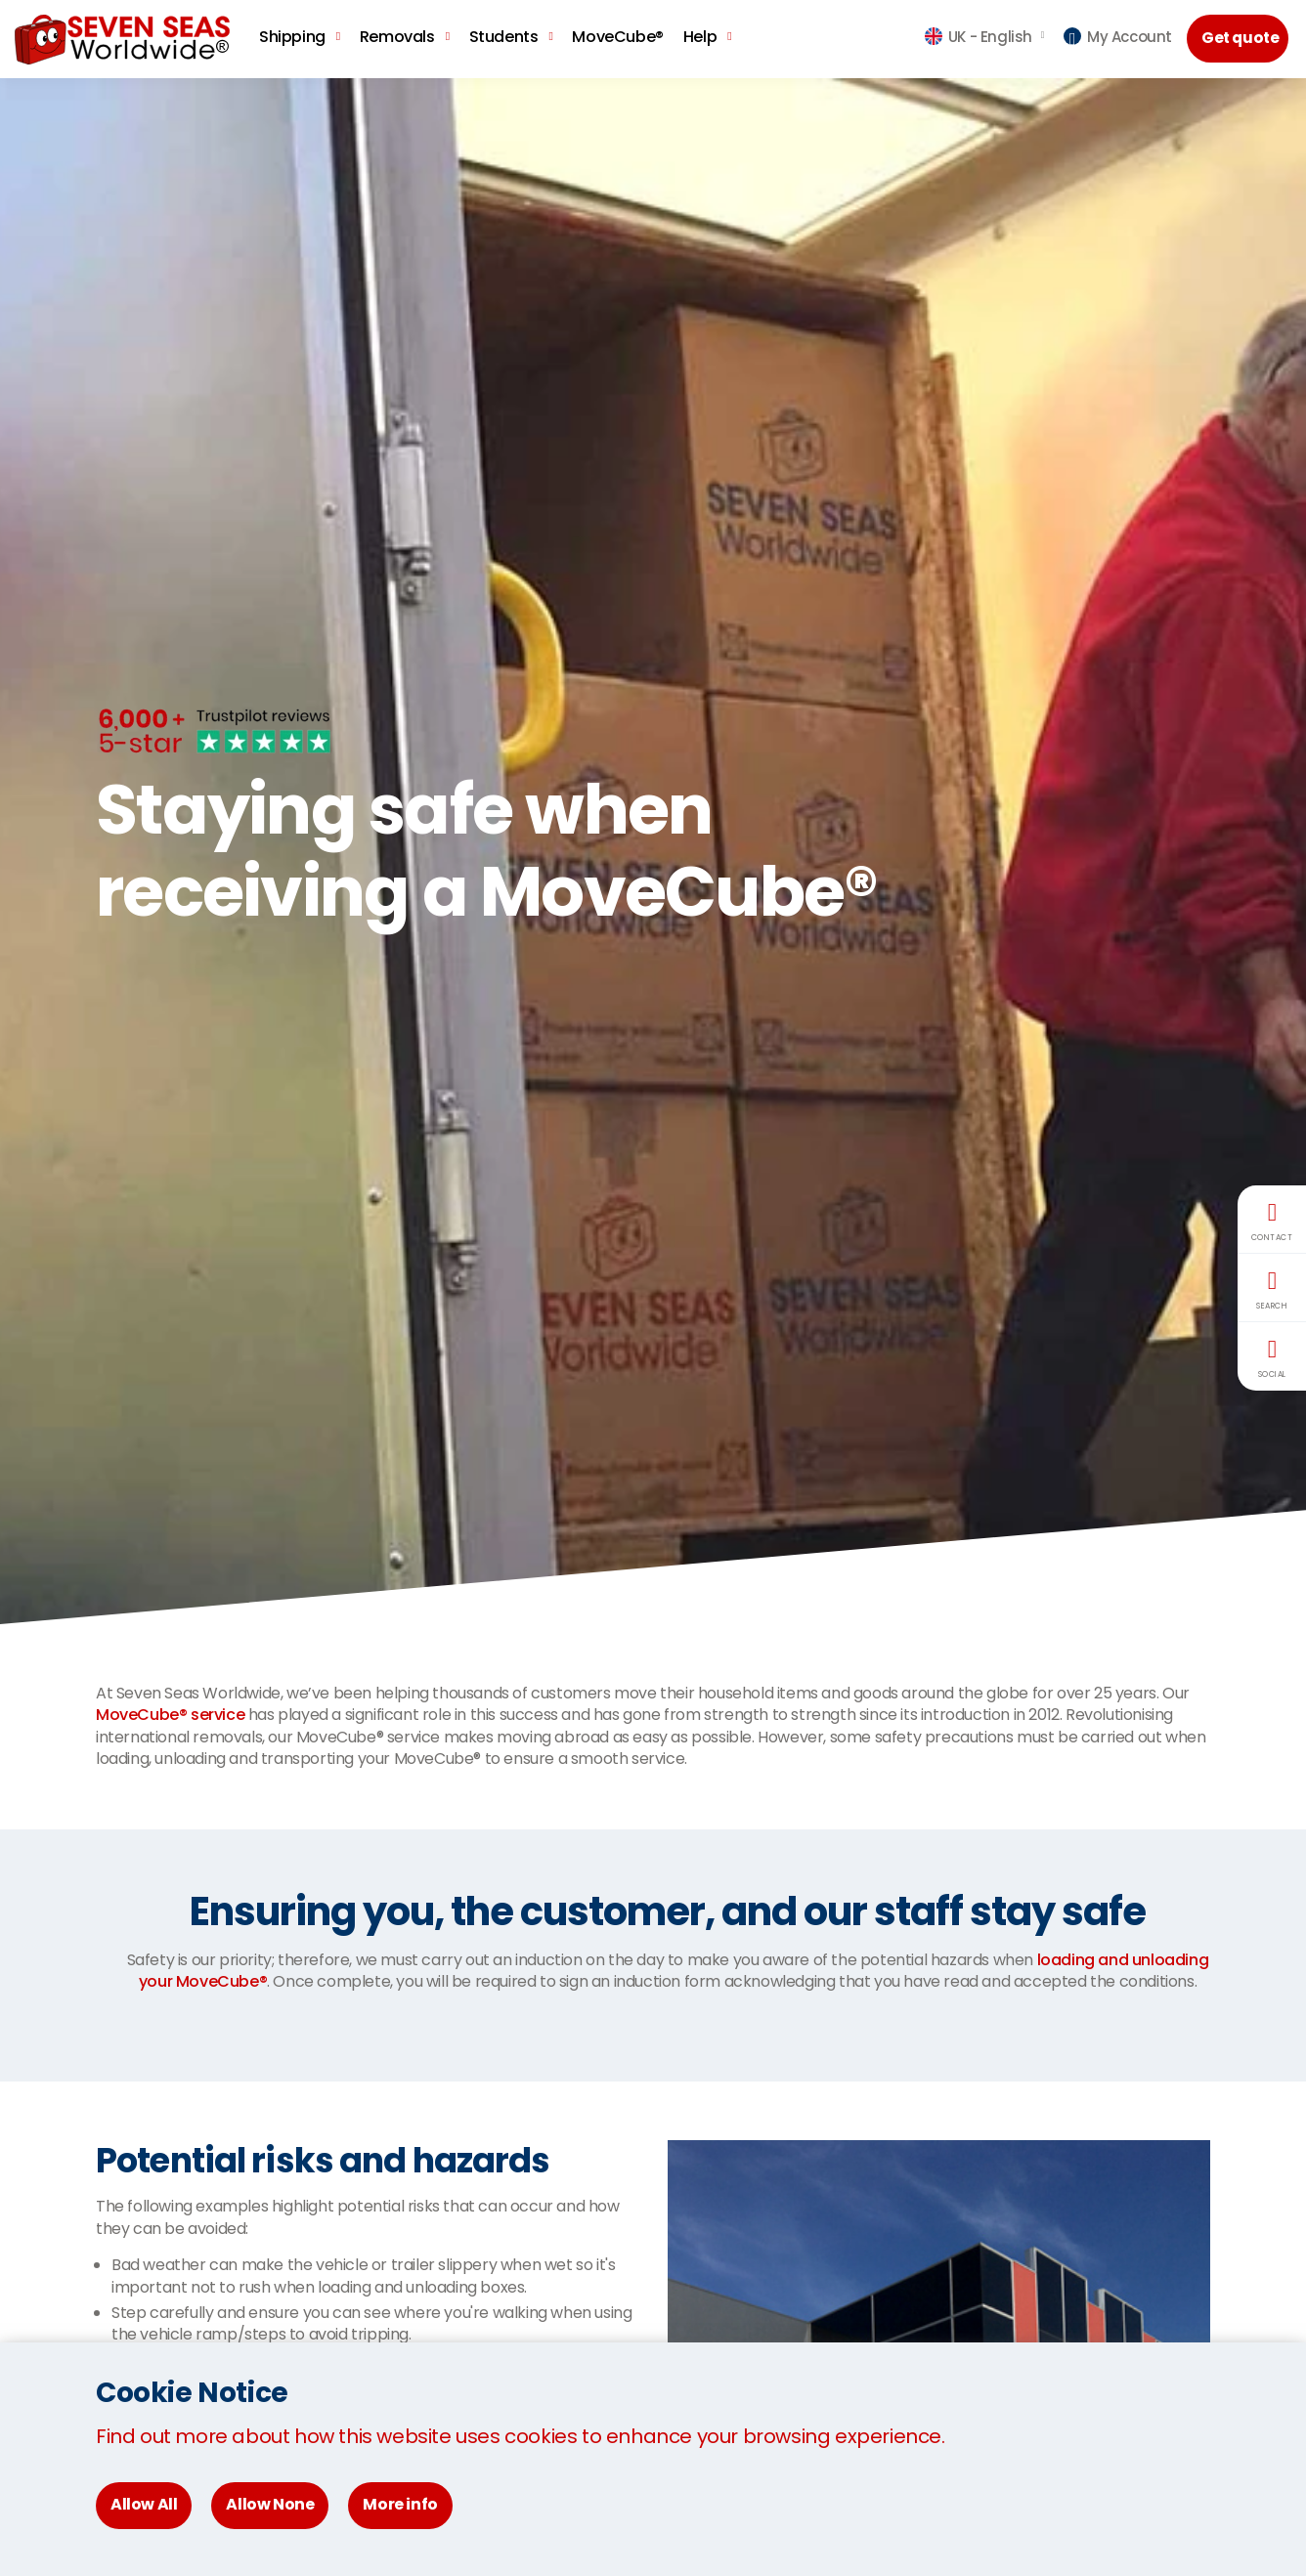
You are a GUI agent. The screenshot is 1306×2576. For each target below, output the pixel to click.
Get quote (1241, 37)
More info (400, 2504)
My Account (1118, 36)
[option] (653, 851)
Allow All (143, 2504)
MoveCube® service (170, 1714)
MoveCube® (617, 36)
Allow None (270, 2504)
